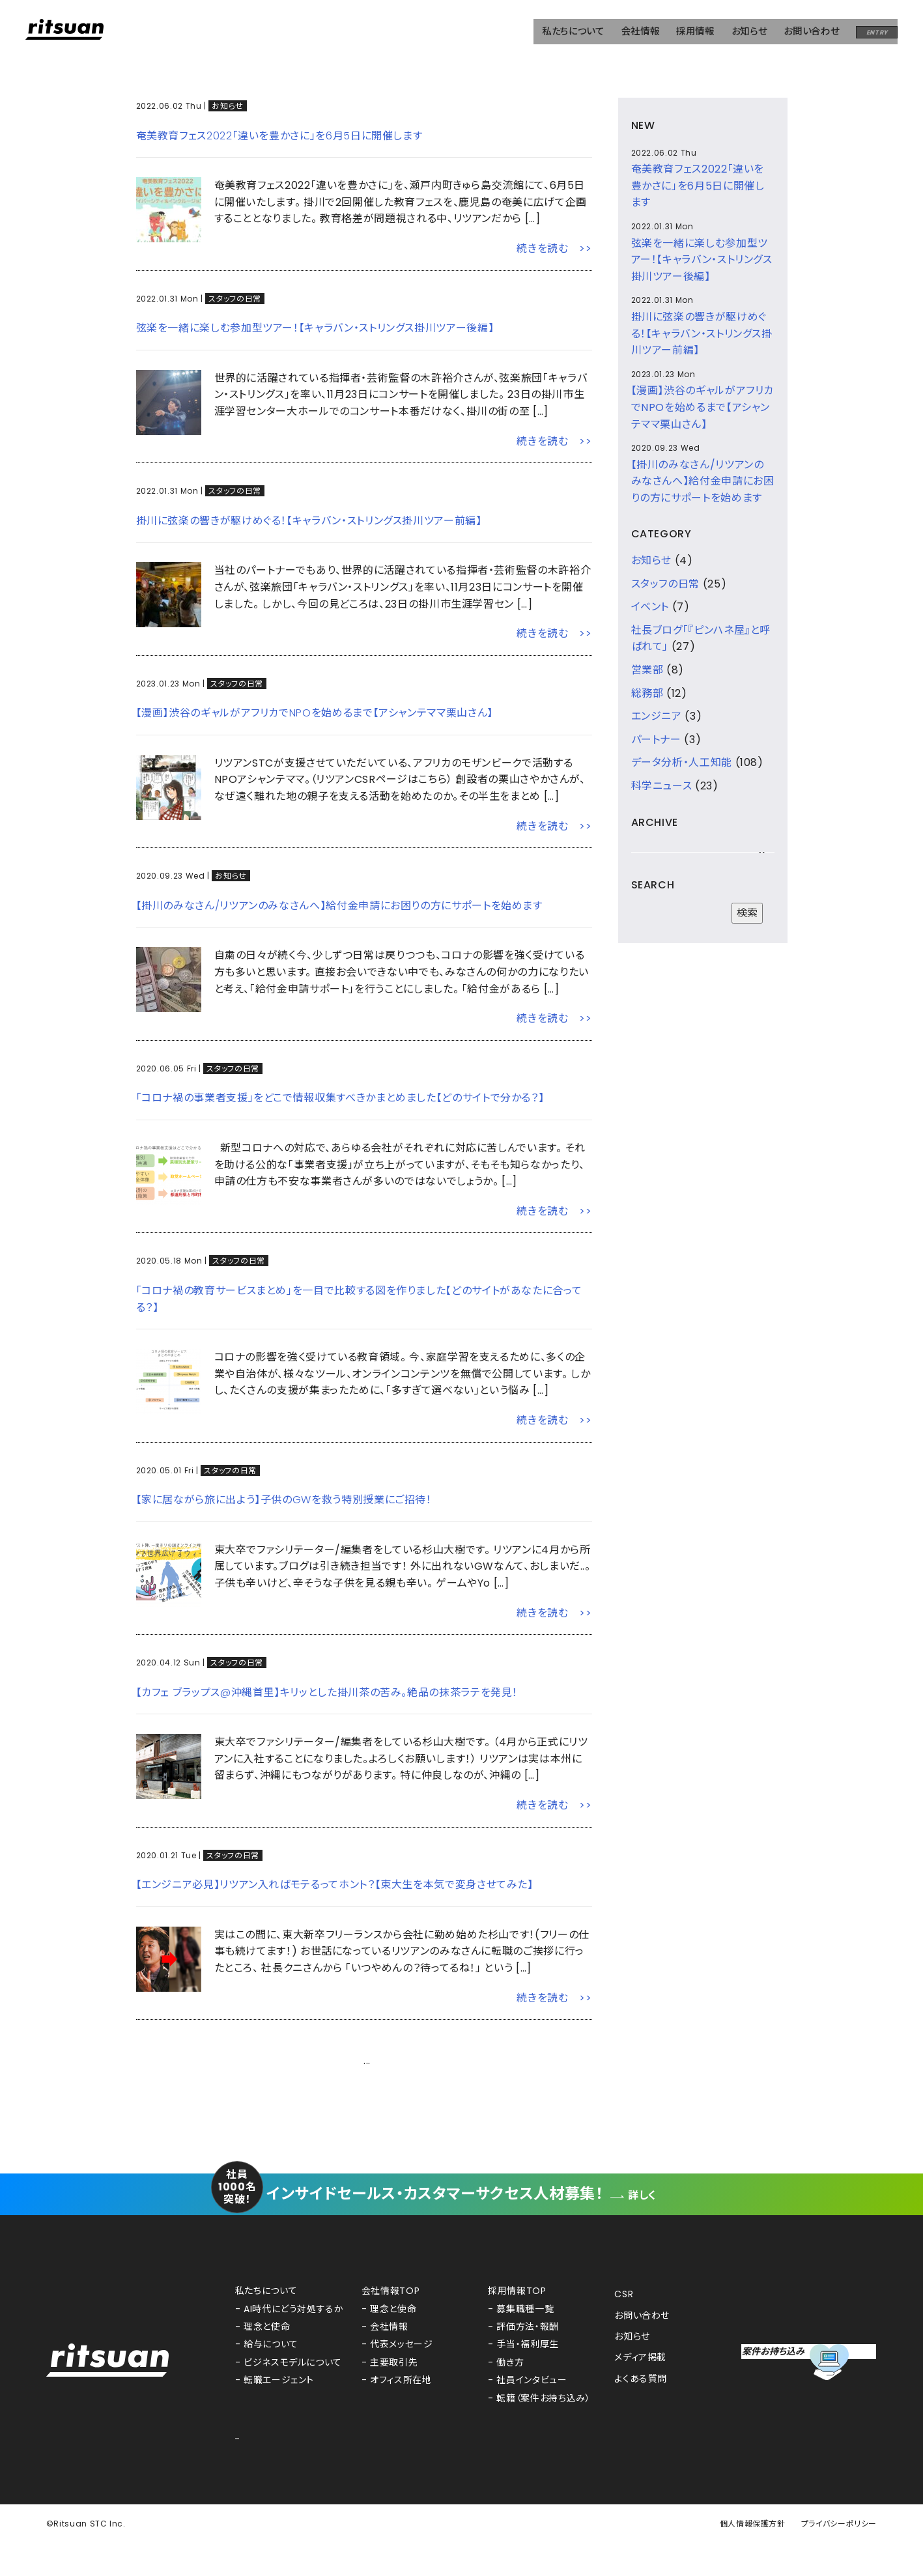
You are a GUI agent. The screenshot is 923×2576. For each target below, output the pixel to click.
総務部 (647, 693)
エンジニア (656, 716)
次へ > (576, 2060)
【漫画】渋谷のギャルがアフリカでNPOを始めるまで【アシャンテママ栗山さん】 (314, 712)
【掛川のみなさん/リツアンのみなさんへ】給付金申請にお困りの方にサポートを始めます (339, 905)
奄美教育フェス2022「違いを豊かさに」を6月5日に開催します (279, 135)
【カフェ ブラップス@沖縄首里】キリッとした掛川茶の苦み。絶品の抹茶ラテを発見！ (327, 1692)
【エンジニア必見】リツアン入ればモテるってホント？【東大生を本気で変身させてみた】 (334, 1884)
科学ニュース (661, 785)
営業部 (647, 669)
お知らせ (228, 105)
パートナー (656, 739)
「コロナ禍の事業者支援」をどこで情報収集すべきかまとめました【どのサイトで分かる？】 (340, 1097)
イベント (650, 606)
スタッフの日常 (234, 298)
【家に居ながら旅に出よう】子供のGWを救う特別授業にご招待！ (284, 1499)
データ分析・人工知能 (681, 762)
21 (418, 2061)
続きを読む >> (554, 248)
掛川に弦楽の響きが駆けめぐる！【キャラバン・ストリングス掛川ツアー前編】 (309, 520)
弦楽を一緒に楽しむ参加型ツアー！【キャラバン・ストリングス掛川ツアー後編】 (315, 327)
